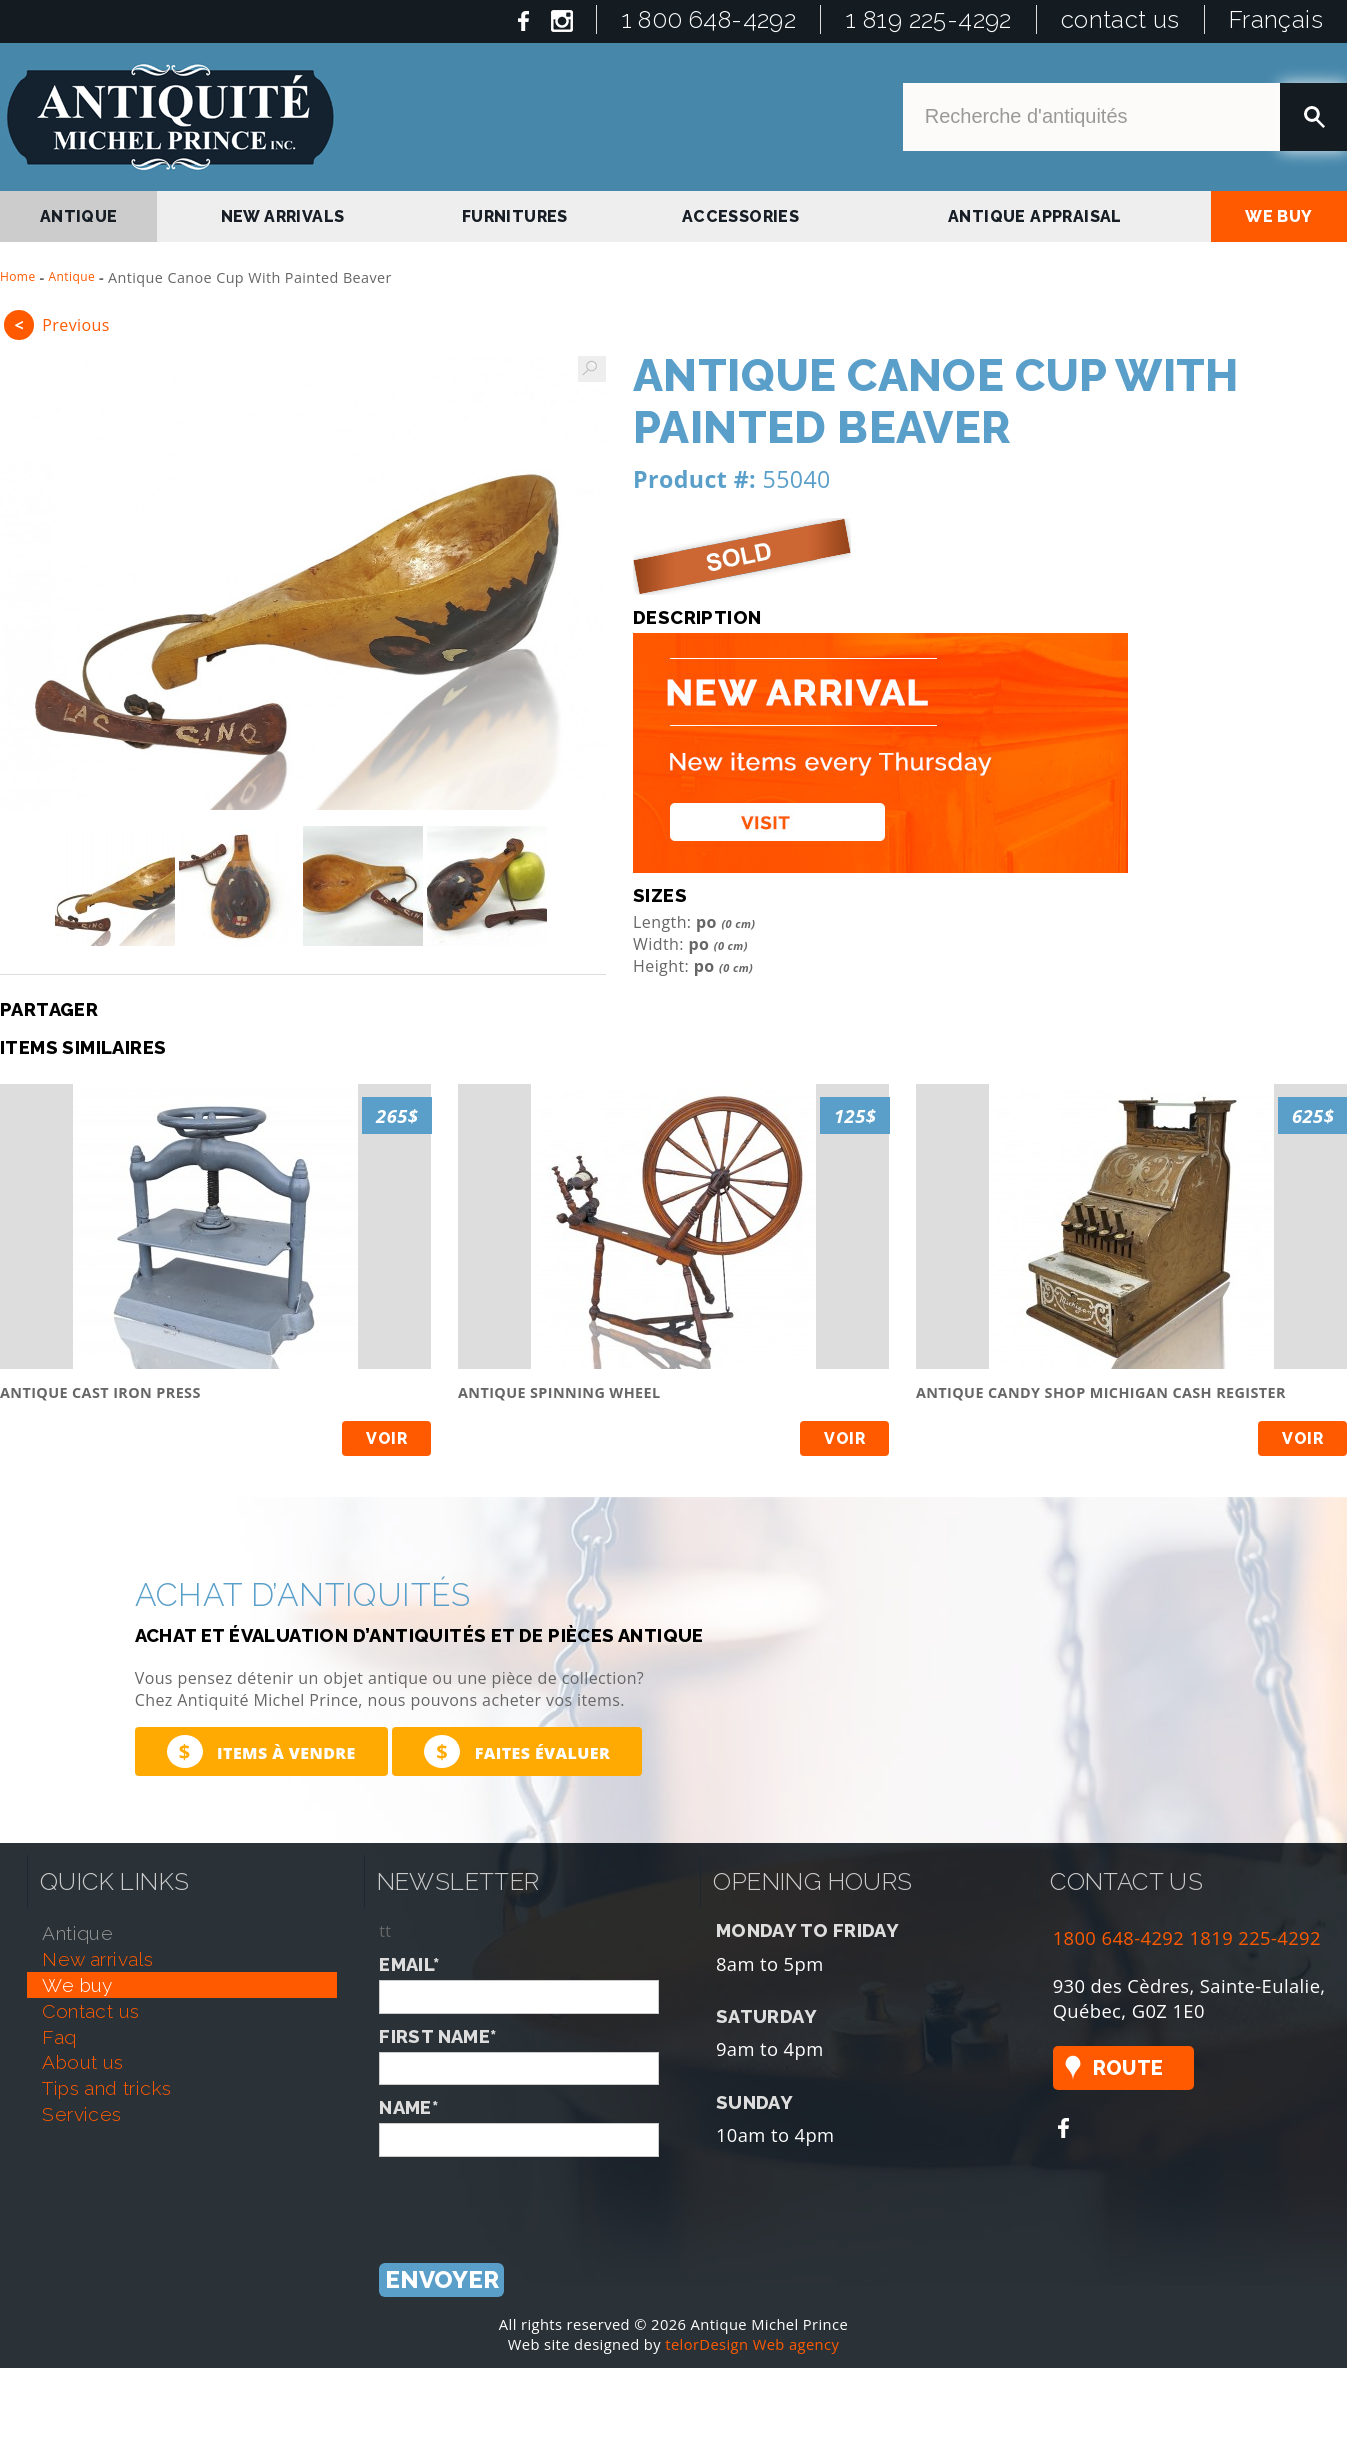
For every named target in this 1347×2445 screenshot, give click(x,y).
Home (18, 276)
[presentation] (531, 2196)
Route (1128, 2068)
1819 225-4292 (1255, 1937)
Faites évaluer (517, 1751)
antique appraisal (1035, 216)
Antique (72, 276)
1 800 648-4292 (709, 19)
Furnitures (515, 216)
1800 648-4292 (1119, 1937)
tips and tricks (106, 2088)
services (81, 2114)
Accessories (740, 216)
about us (82, 2062)
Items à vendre (261, 1751)
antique (79, 216)
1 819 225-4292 (928, 19)
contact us (1120, 19)
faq (59, 2037)
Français (1276, 19)
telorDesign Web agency (752, 2344)
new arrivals (283, 216)
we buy (1278, 216)
